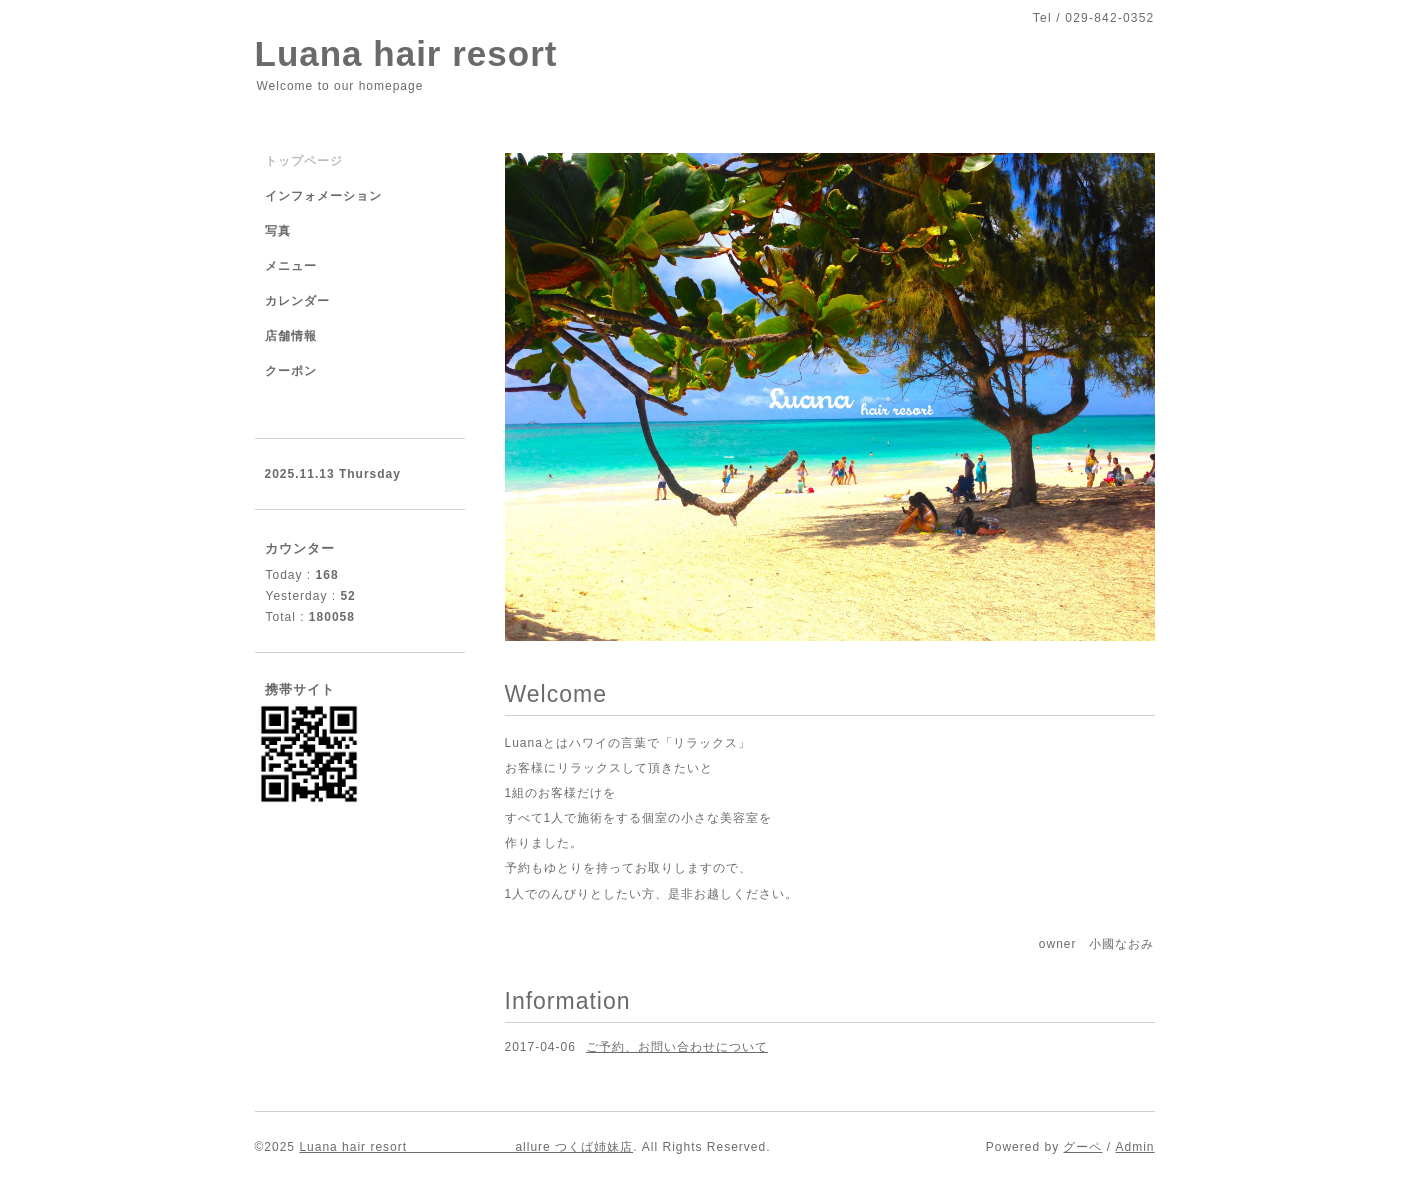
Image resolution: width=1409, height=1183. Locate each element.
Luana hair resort (406, 53)
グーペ (1082, 1147)
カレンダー (297, 301)
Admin (1134, 1147)
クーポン (291, 371)
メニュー (291, 266)
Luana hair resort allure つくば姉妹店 (466, 1147)
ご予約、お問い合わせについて (677, 1047)
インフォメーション (323, 196)
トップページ (304, 161)
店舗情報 (291, 336)
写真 (278, 231)
